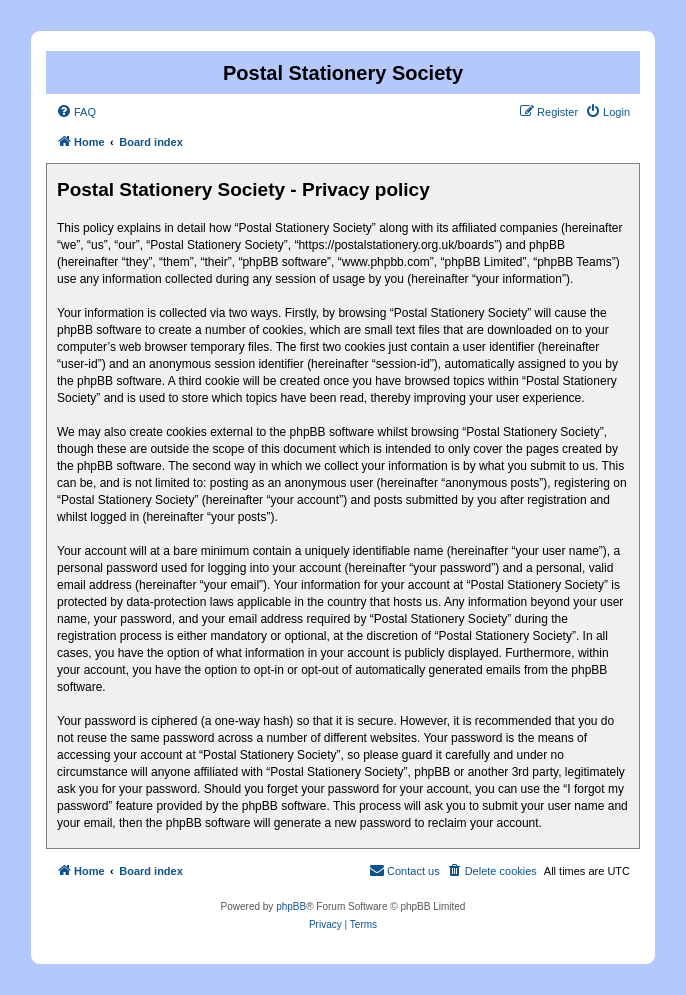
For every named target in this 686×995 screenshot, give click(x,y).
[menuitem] (76, 112)
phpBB (291, 906)
